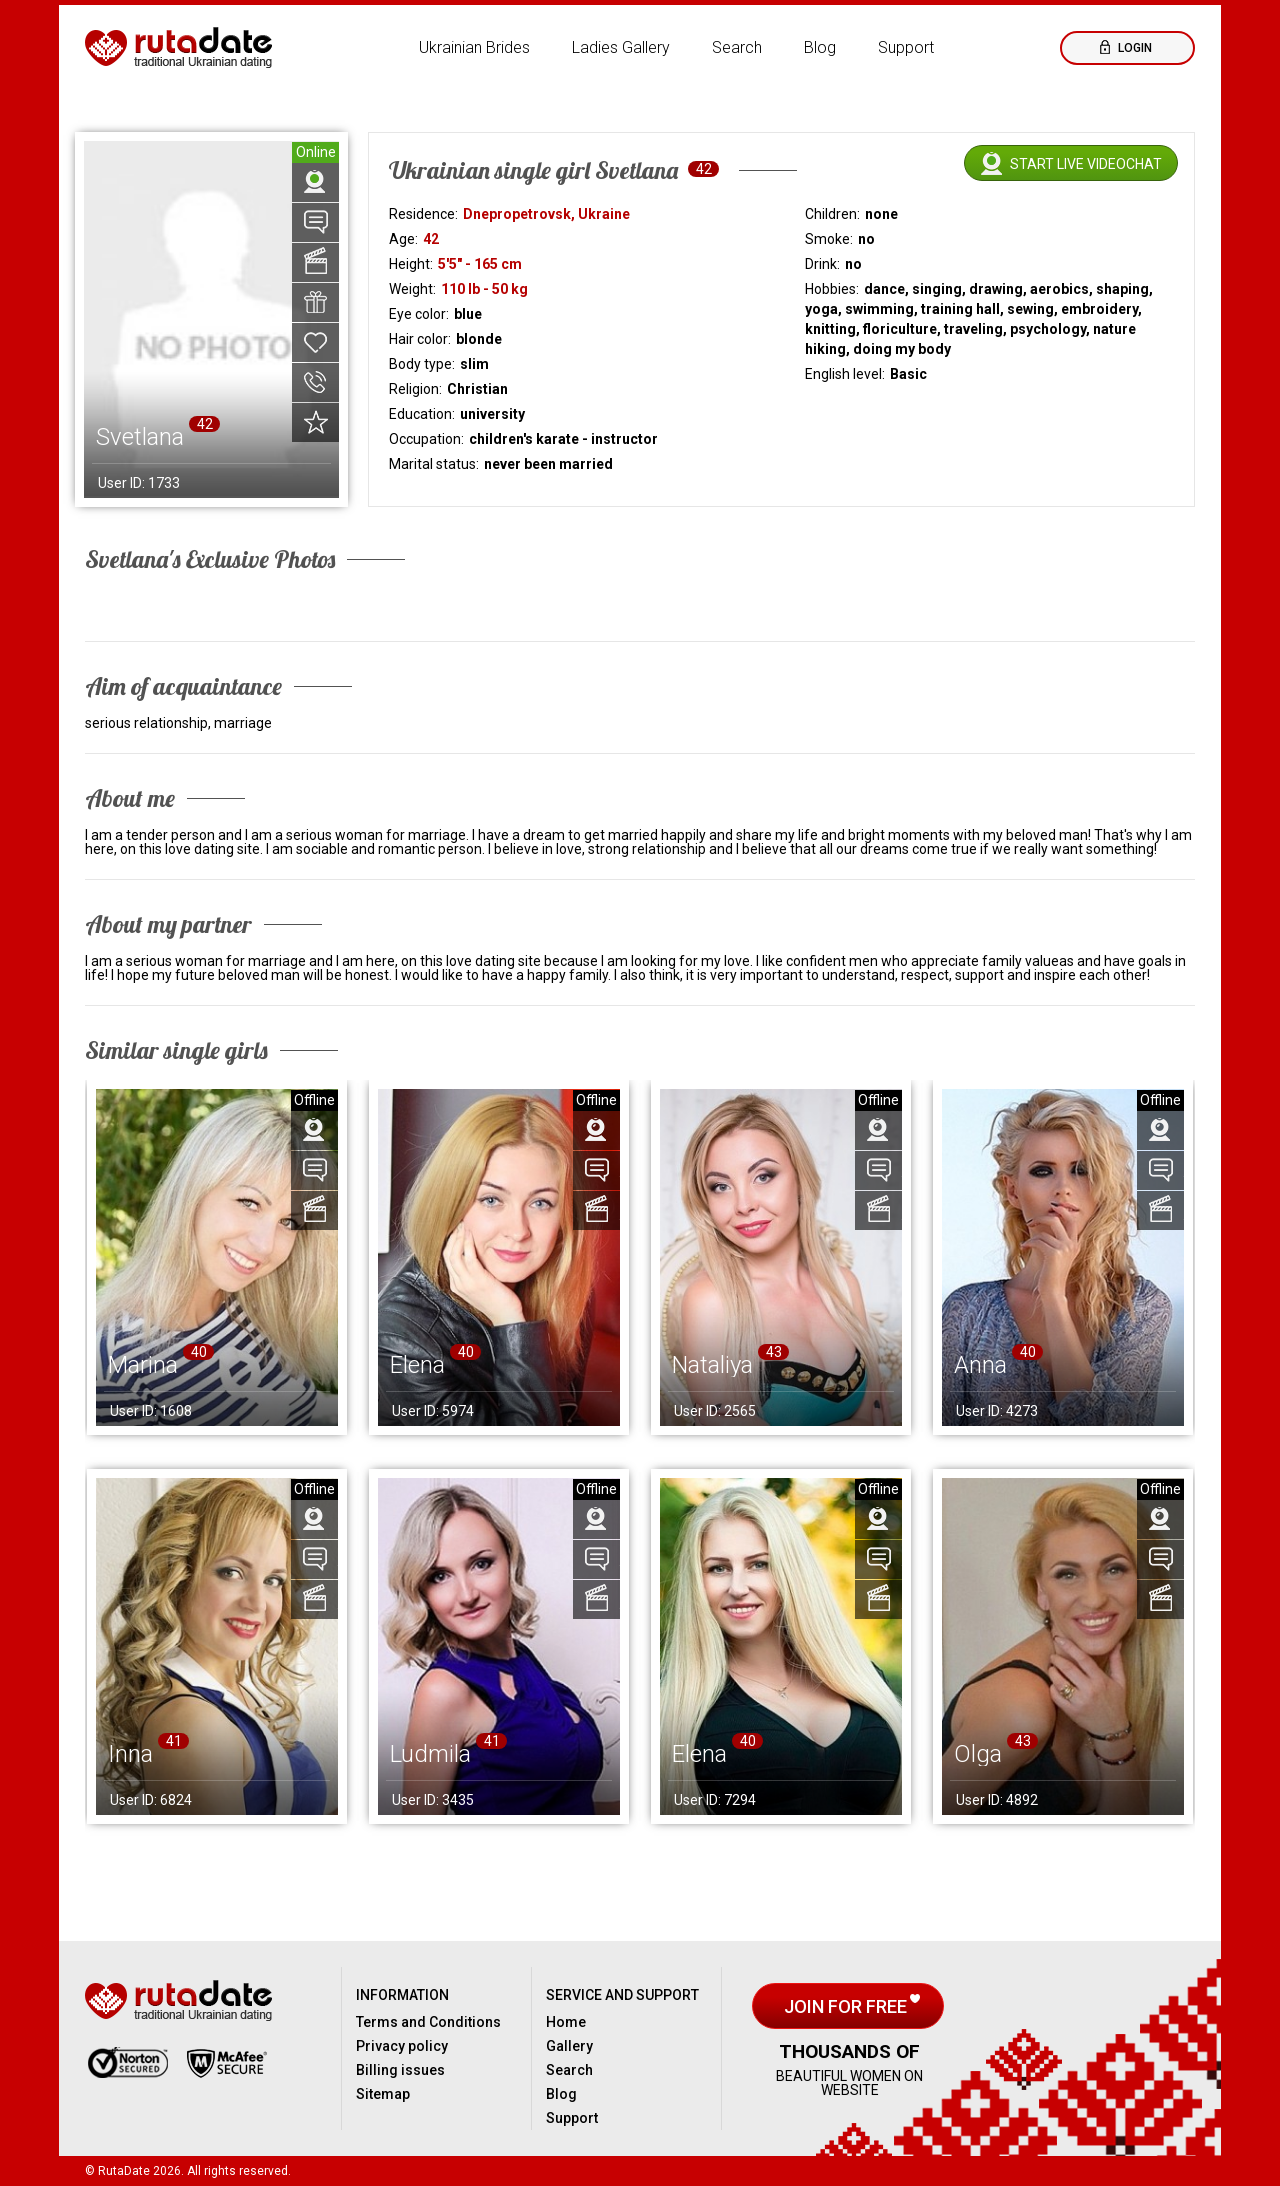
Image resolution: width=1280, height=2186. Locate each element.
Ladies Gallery (621, 47)
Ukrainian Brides (474, 47)
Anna (980, 1365)
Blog (820, 47)
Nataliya (712, 1365)
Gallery (569, 2046)
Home (566, 2022)
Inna (130, 1754)
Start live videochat (1086, 164)
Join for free (847, 2006)
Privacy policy (402, 2046)
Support (906, 47)
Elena (417, 1365)
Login (1133, 48)
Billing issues (400, 2070)
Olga (978, 1754)
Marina (143, 1365)
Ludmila (430, 1754)
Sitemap (383, 2094)
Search (737, 47)
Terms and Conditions (428, 2022)
